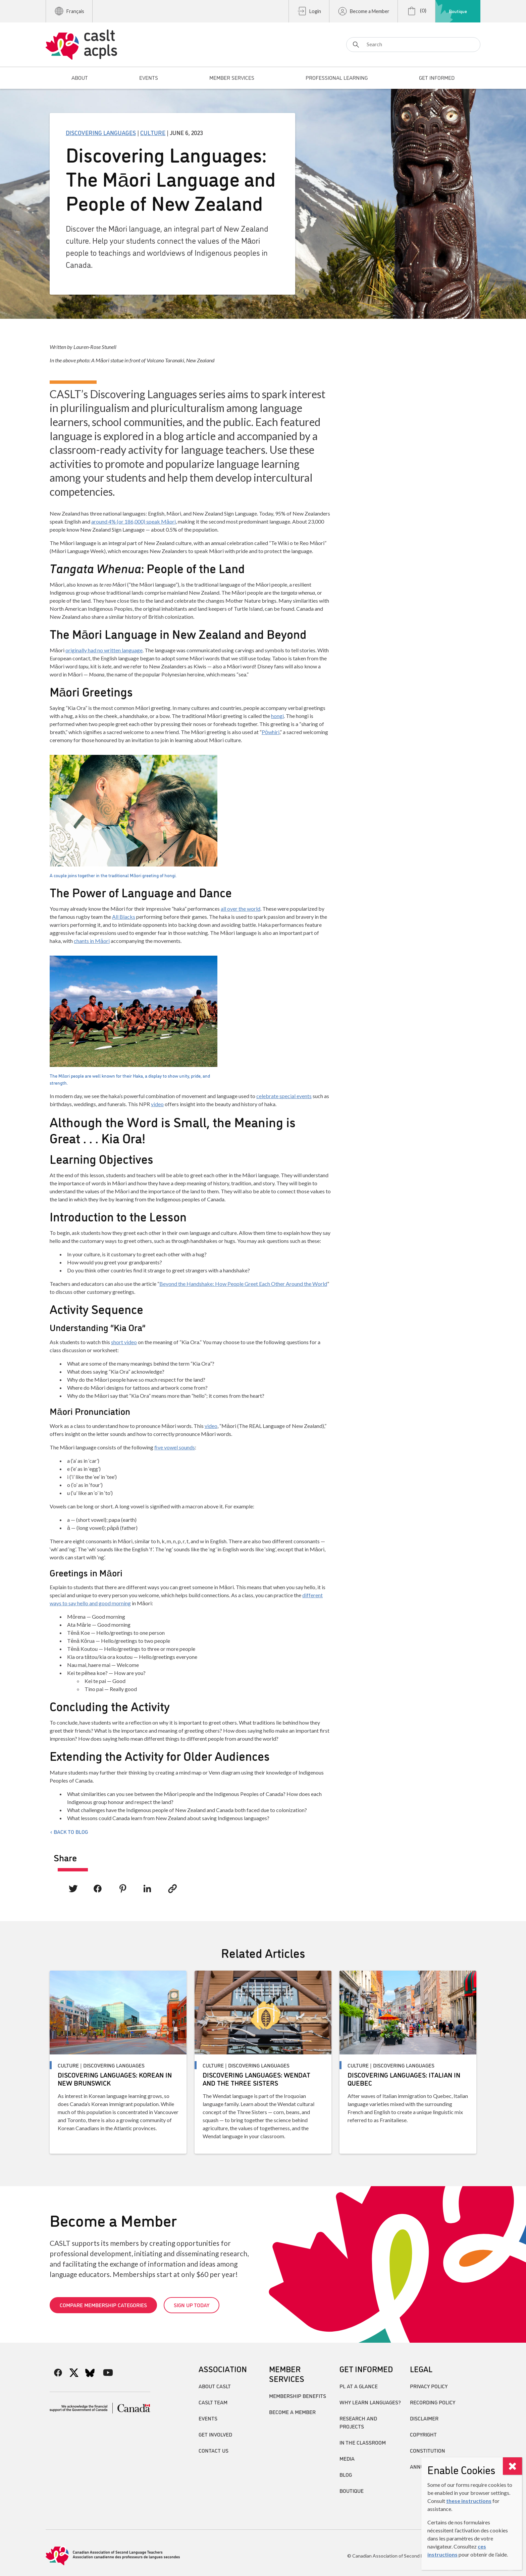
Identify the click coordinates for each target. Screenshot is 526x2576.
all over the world (240, 908)
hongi (277, 716)
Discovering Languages (101, 132)
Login (309, 11)
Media (347, 2458)
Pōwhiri (270, 732)
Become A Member (292, 2411)
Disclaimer (424, 2418)
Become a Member (363, 11)
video (157, 1104)
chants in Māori (92, 941)
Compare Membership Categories (103, 2305)
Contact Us (213, 2450)
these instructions (468, 2501)
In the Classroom (362, 2442)
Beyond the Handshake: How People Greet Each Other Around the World (243, 1283)
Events (208, 2418)
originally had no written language (104, 650)
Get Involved (215, 2434)
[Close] (512, 2466)
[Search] (413, 44)
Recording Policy (432, 2402)
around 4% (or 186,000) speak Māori (133, 521)
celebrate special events (284, 1096)
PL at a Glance (358, 2386)
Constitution (427, 2450)
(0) (416, 11)
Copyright (423, 2434)
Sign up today (191, 2305)
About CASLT (215, 2386)
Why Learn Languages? (370, 2402)
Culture (152, 132)
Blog (345, 2474)
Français (69, 11)
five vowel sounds (174, 1447)
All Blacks (123, 916)
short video (124, 1342)
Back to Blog (71, 1831)
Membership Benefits (297, 2395)
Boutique (458, 11)
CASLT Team (213, 2402)
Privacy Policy (429, 2386)
